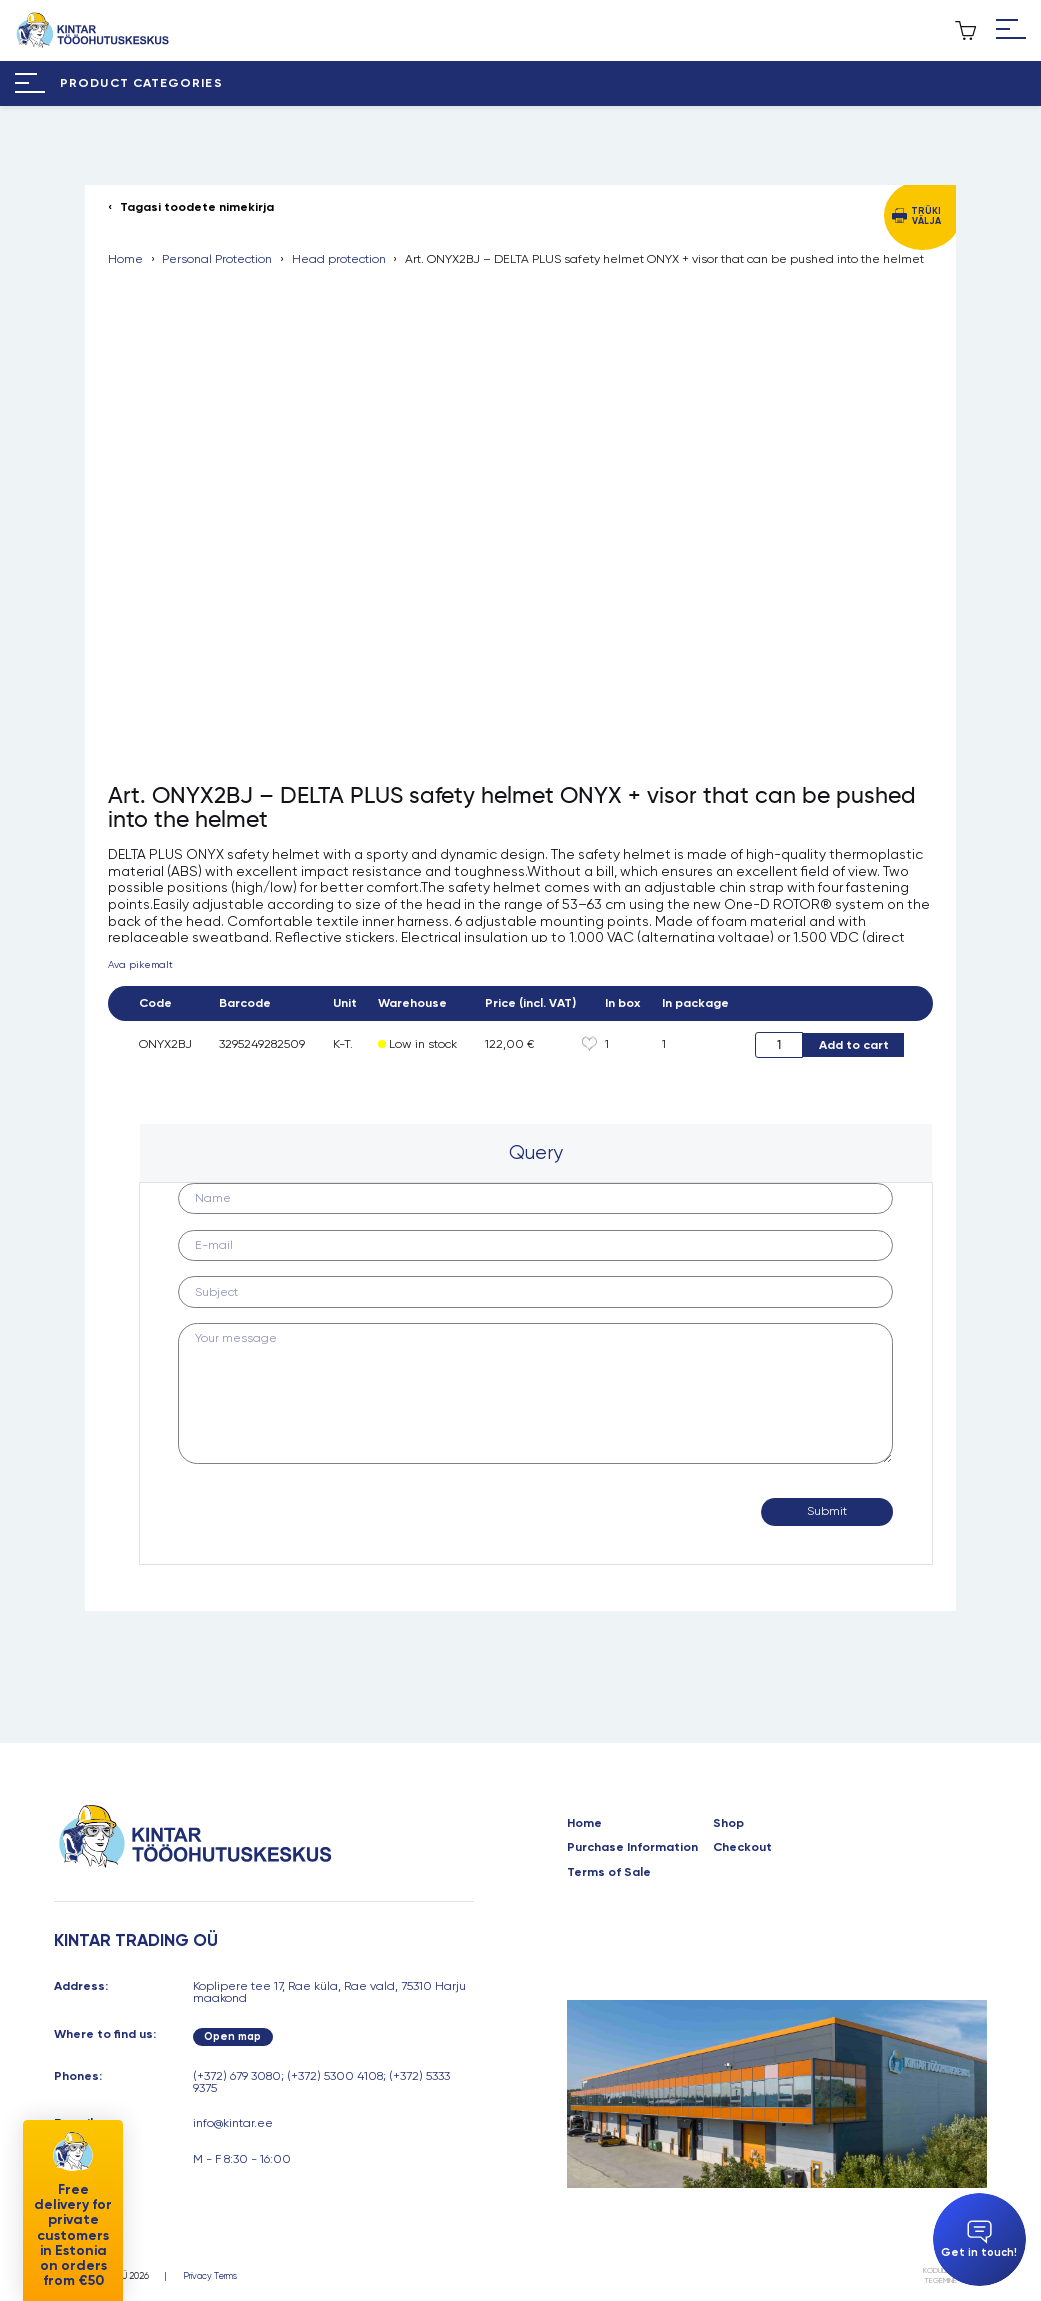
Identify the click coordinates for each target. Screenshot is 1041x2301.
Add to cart (854, 1044)
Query (536, 1152)
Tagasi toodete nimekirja (197, 207)
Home (125, 259)
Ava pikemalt (140, 964)
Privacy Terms (210, 2275)
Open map (232, 2036)
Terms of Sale (609, 1872)
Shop (728, 1823)
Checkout (742, 1847)
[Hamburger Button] (1011, 30)
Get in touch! (979, 2240)
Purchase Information (632, 1847)
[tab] (536, 1153)
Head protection (339, 259)
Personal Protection (217, 259)
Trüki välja (926, 215)
